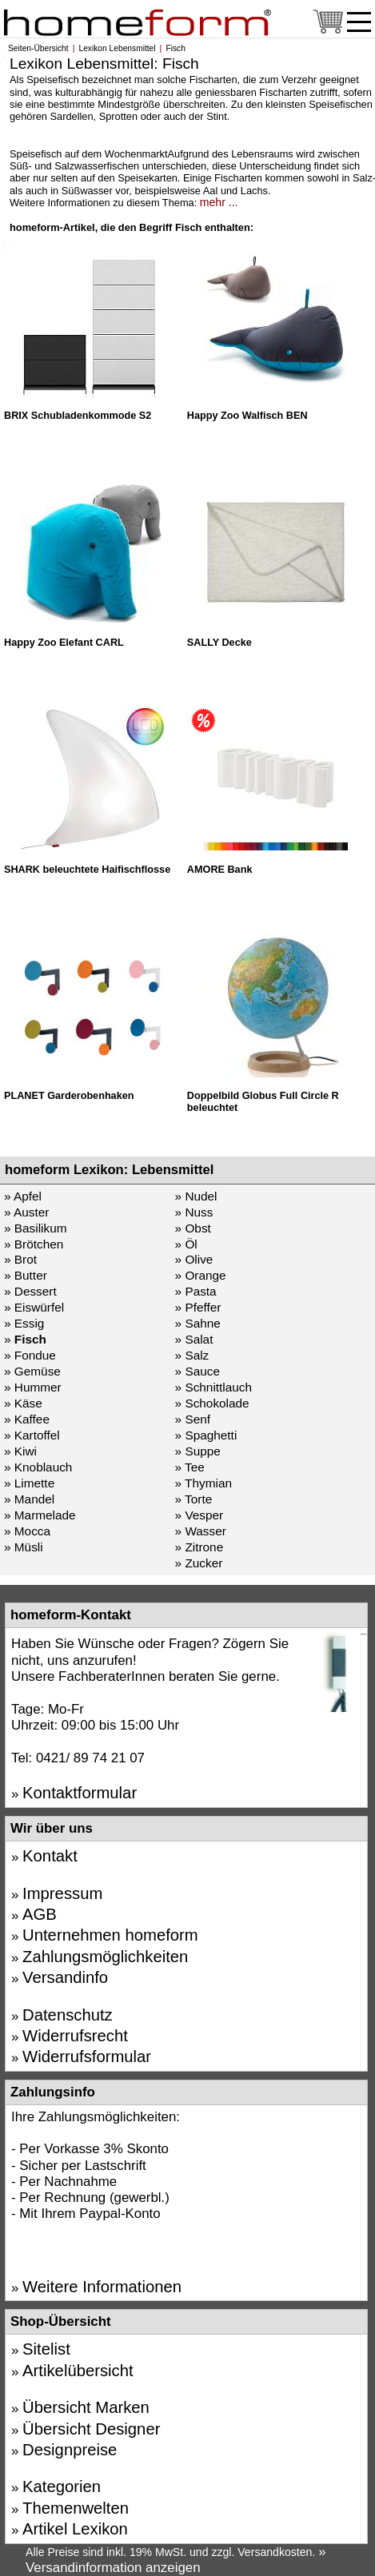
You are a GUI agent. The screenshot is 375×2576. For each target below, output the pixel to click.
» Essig (24, 1323)
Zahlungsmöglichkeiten (105, 1956)
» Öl (186, 1244)
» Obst (193, 1228)
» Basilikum (35, 1228)
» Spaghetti (206, 1435)
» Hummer (33, 1387)
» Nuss (194, 1212)
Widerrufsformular (86, 2056)
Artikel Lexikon (75, 2529)
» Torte (194, 1499)
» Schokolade (212, 1403)
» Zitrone (199, 1547)
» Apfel (23, 1196)
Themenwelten (75, 2508)
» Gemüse (32, 1371)
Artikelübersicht (78, 2370)
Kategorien (61, 2486)
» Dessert (30, 1291)
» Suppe (198, 1451)
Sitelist (46, 2349)
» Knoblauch (38, 1467)
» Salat (194, 1339)
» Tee (190, 1467)
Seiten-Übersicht (38, 48)
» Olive (194, 1259)
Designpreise (69, 2450)
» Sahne (198, 1323)
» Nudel (196, 1196)
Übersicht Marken (86, 2407)
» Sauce (197, 1371)
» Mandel (29, 1499)
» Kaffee (27, 1419)
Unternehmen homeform (110, 1935)
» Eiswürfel (34, 1307)
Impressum (62, 1893)
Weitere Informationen (102, 2286)
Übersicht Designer (91, 2429)
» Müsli (23, 1547)
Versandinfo (65, 1977)
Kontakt (50, 1856)
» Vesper (199, 1515)
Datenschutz (67, 2015)
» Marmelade (40, 1515)
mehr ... (219, 202)
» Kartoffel (32, 1435)
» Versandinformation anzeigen (176, 2559)
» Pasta (196, 1291)
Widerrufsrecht (75, 2035)
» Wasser (200, 1531)
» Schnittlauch (213, 1387)
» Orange (200, 1275)
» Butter (25, 1275)
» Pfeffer (198, 1307)
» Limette (29, 1483)
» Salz (192, 1355)
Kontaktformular (79, 1793)
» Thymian (203, 1483)
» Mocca (27, 1531)
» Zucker (199, 1563)
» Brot (20, 1259)
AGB (39, 1914)
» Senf (192, 1419)
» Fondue (30, 1355)
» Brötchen (33, 1244)
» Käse (23, 1403)
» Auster (26, 1212)
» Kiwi (20, 1451)
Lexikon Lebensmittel (116, 48)
